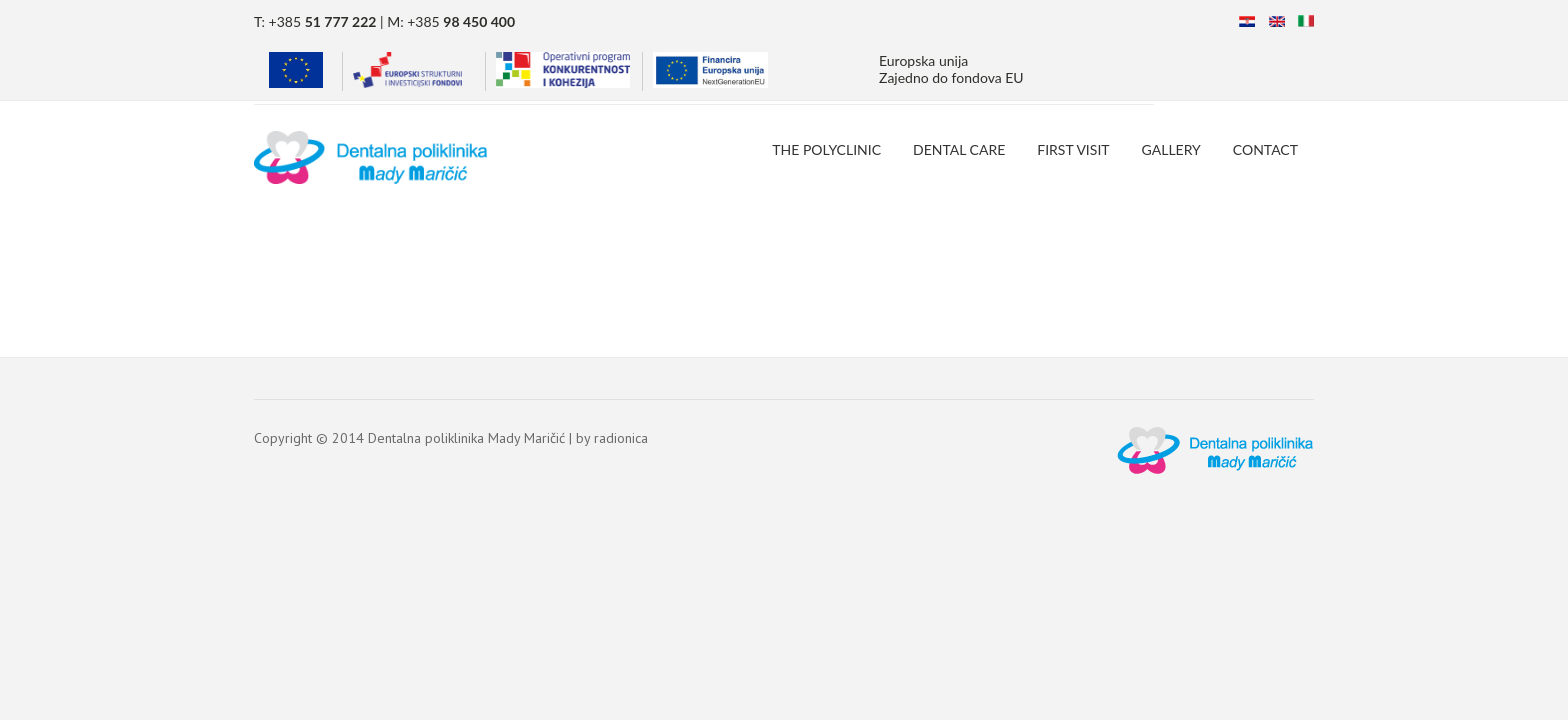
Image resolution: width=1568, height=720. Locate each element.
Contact (1265, 149)
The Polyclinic (826, 149)
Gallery (1171, 149)
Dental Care (959, 149)
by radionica (612, 438)
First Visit (1073, 149)
